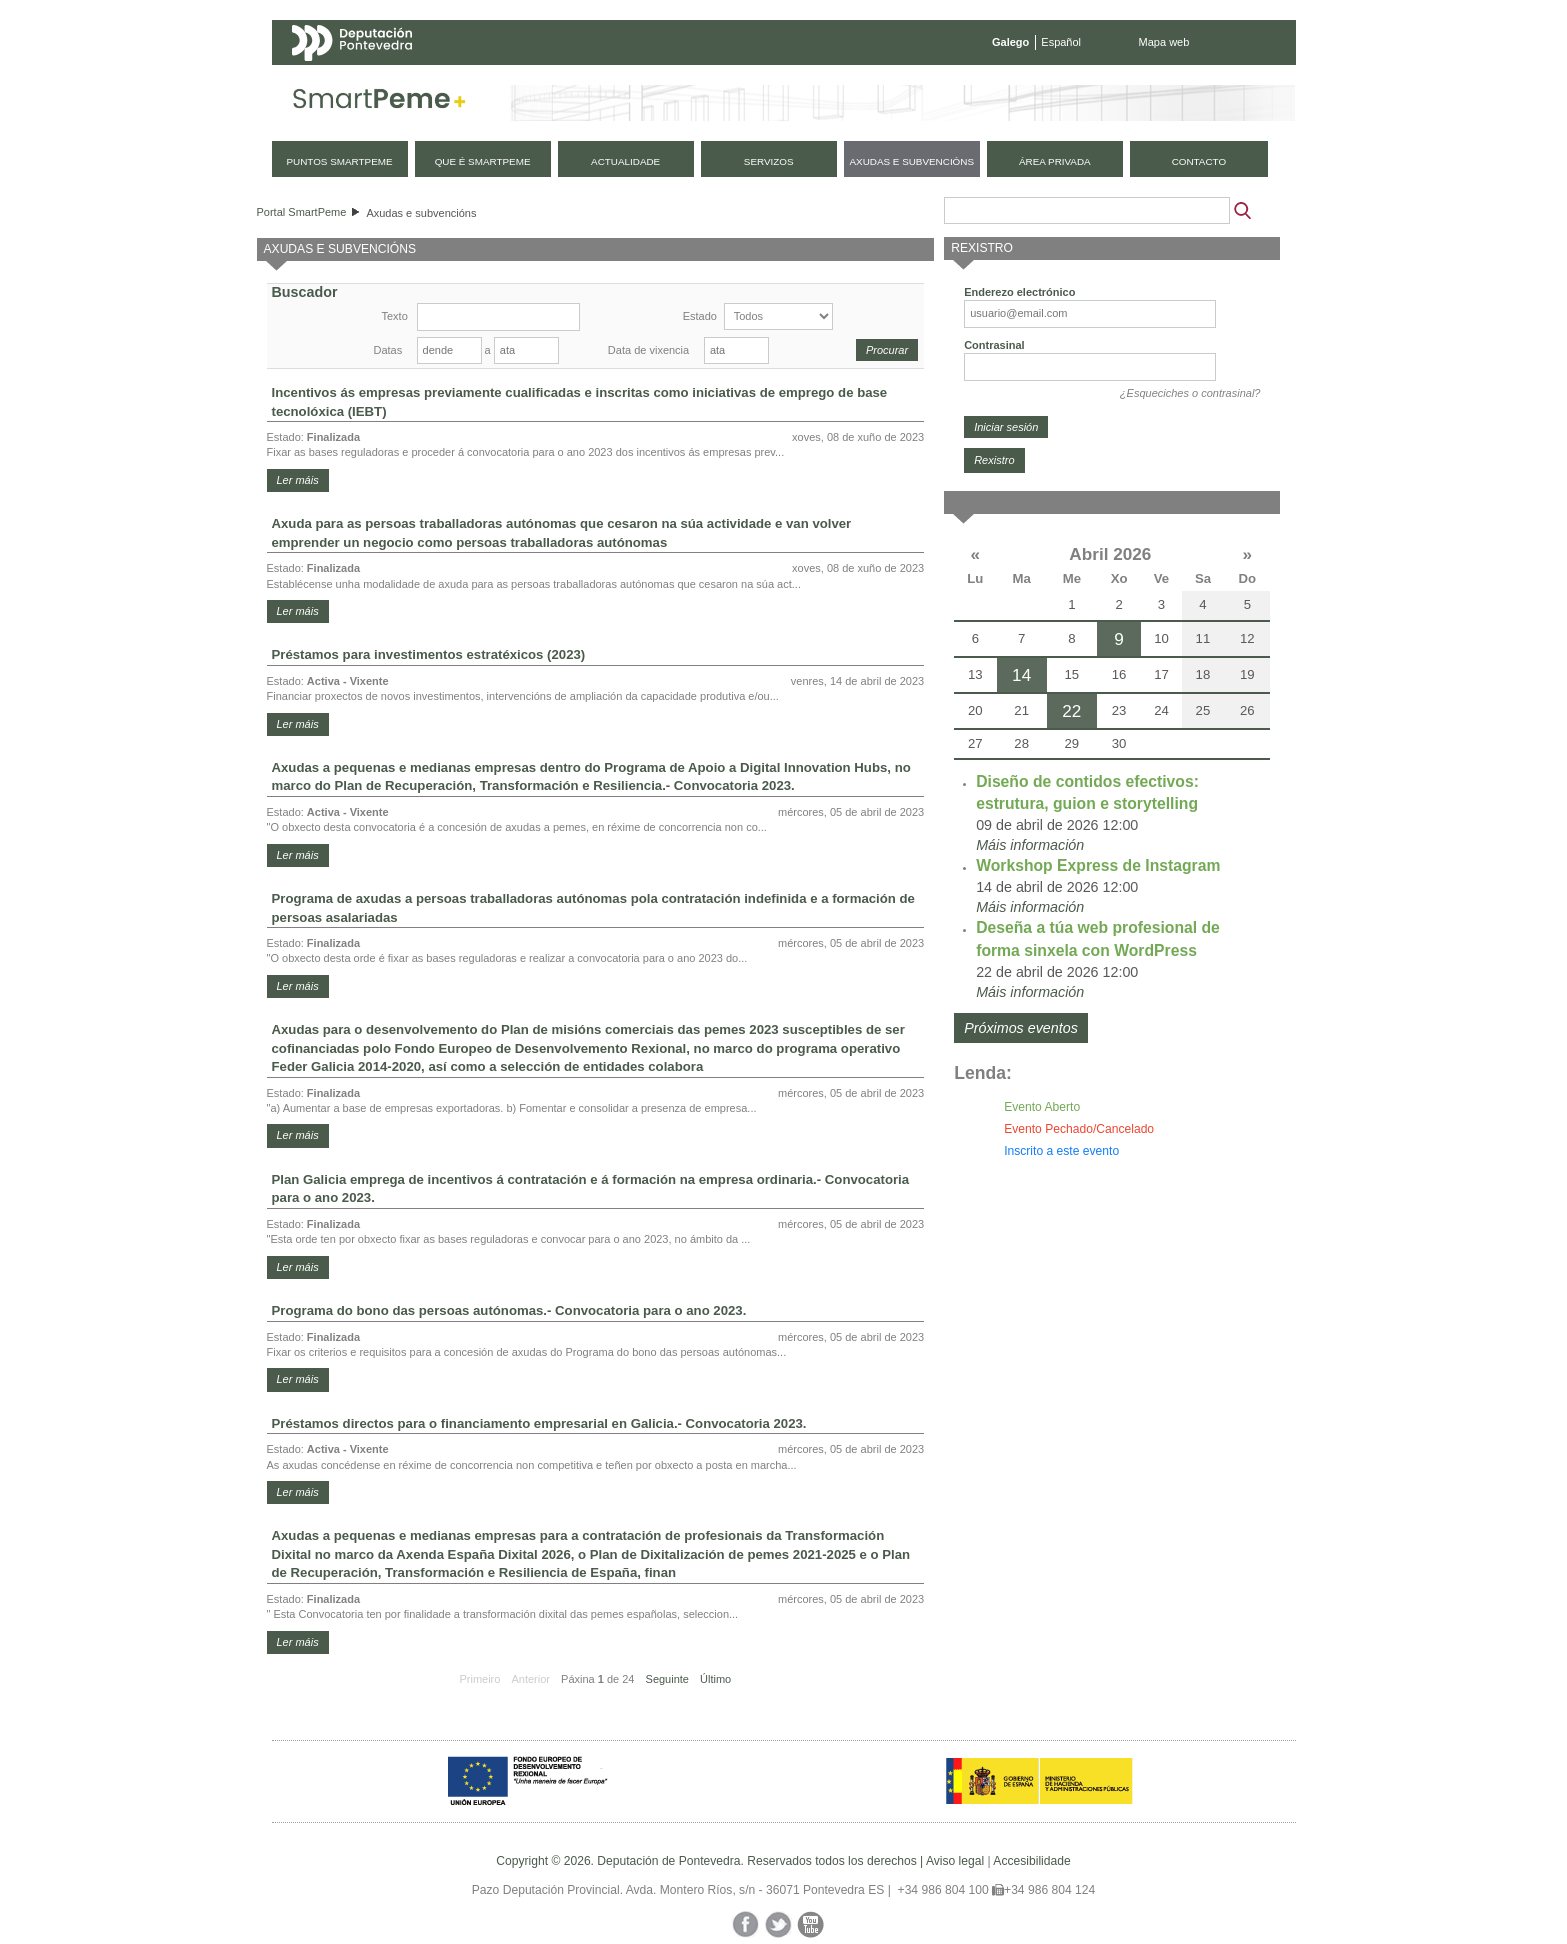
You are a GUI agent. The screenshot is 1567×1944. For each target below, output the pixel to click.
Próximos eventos (1021, 1028)
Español (1061, 42)
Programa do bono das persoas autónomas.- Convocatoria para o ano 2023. (509, 1310)
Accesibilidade (1031, 1861)
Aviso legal (955, 1861)
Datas (388, 350)
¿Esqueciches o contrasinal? (1190, 393)
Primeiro (479, 1679)
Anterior (530, 1679)
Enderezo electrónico (1019, 292)
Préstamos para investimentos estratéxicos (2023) (429, 654)
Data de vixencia (648, 350)
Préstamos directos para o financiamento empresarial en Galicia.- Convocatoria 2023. (539, 1423)
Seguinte (667, 1679)
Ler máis (298, 480)
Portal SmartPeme (302, 212)
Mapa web (1164, 42)
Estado (700, 316)
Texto (395, 316)
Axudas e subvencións (421, 213)
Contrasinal (994, 345)
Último (715, 1679)
